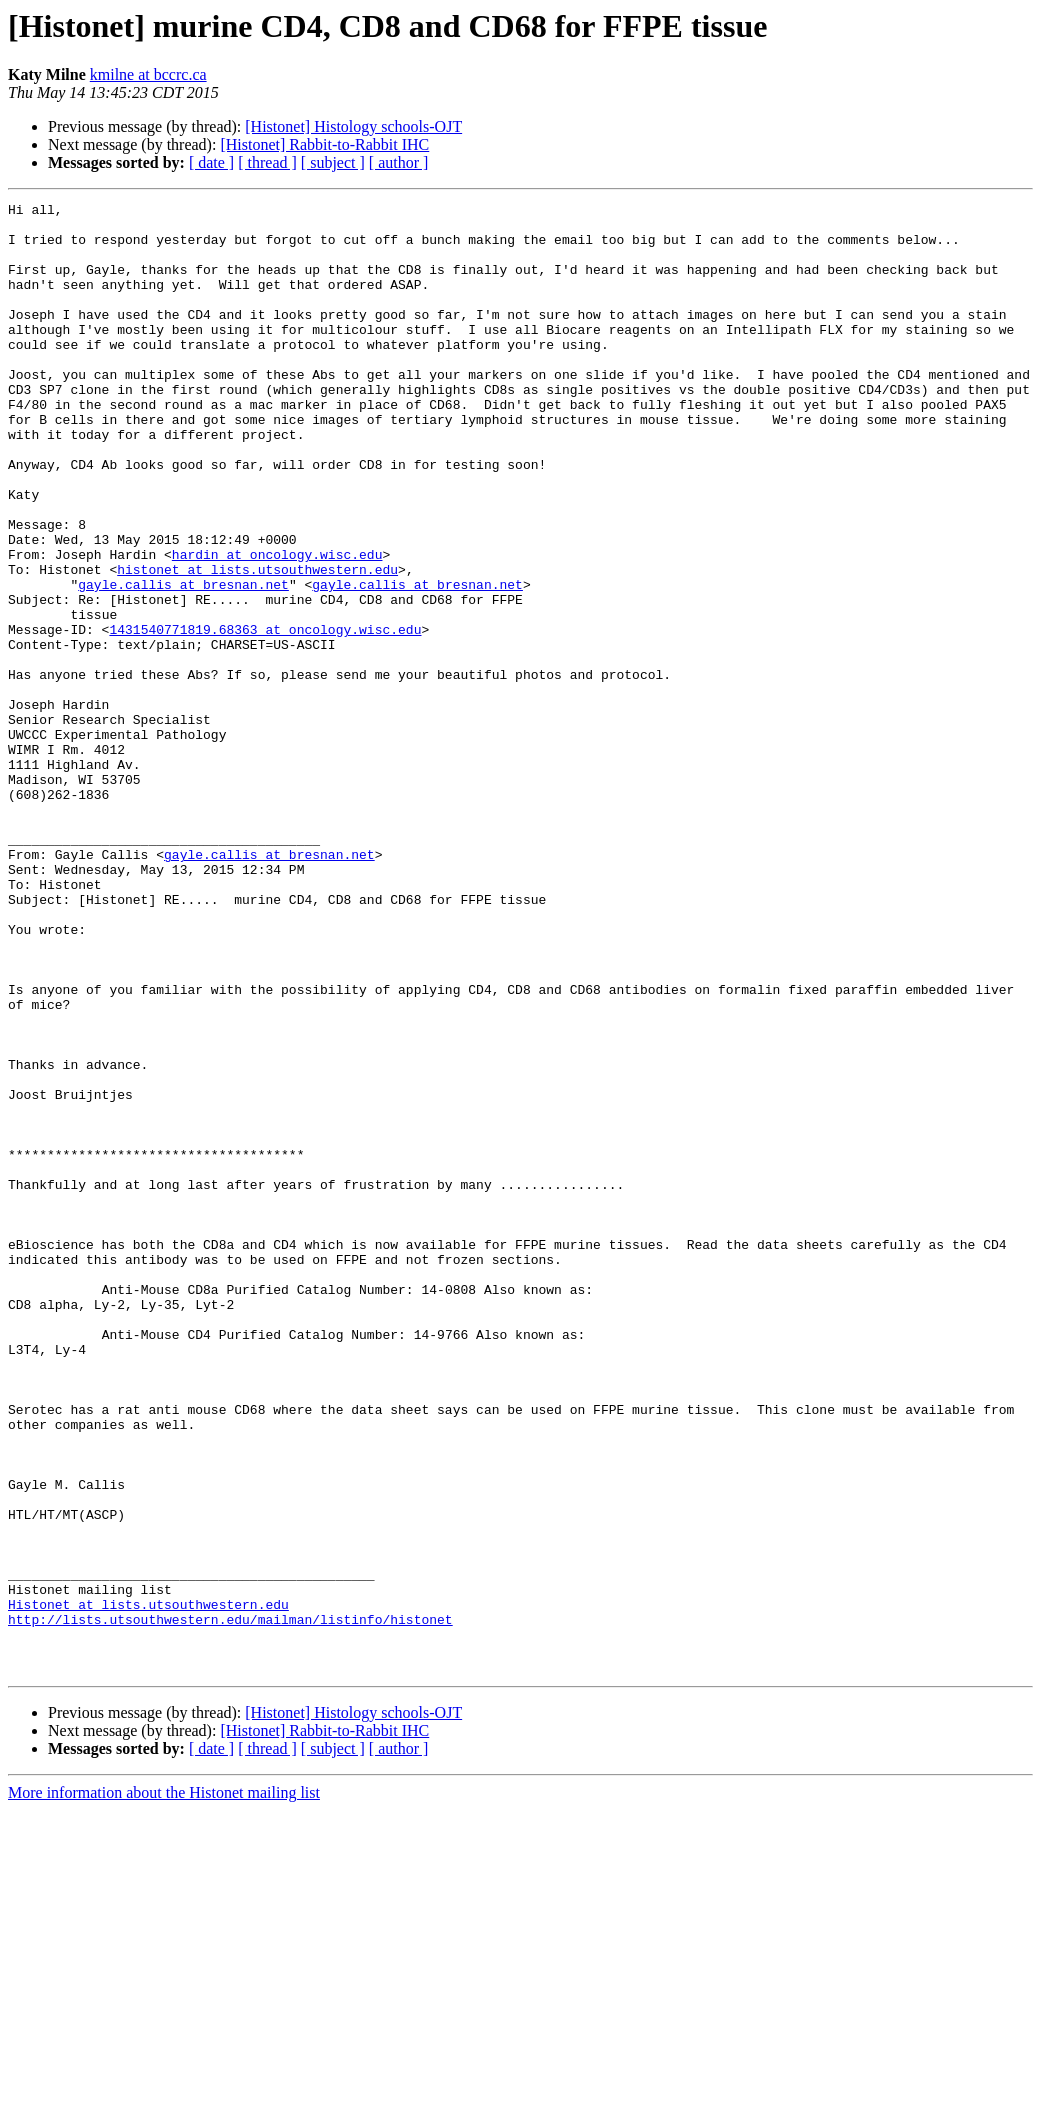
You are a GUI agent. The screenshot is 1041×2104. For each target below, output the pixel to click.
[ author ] (399, 162)
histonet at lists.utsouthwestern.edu (257, 644)
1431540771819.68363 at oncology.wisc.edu (265, 716)
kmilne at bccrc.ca (148, 74)
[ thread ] (267, 162)
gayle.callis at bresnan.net (183, 662)
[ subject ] (333, 162)
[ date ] (211, 162)
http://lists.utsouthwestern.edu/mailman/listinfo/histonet (230, 1904)
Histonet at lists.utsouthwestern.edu (148, 1886)
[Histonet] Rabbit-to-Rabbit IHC (324, 144)
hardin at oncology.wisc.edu (277, 626)
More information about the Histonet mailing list (164, 2086)
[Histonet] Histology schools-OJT (353, 126)
